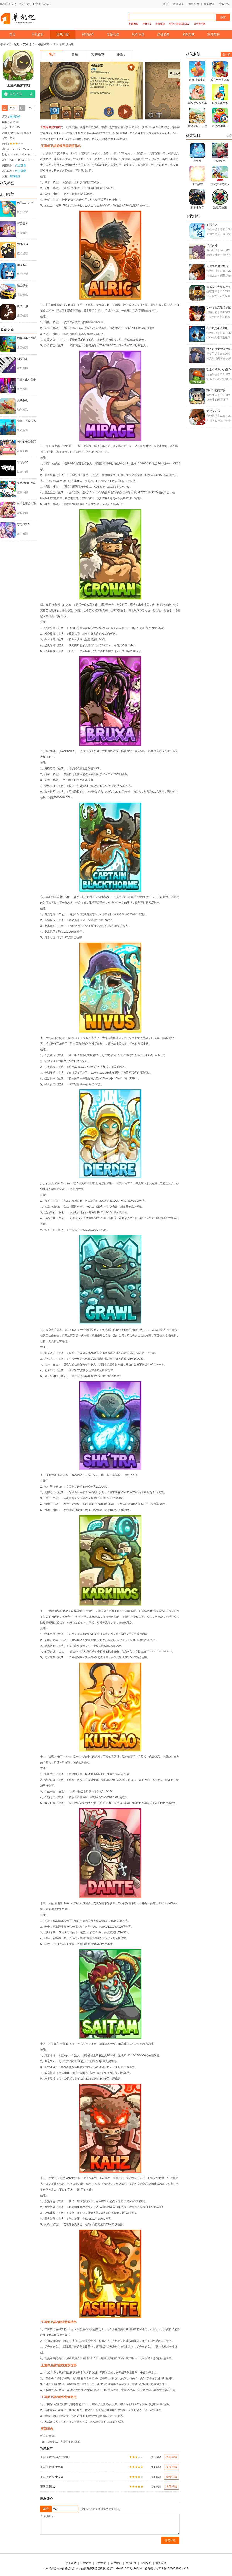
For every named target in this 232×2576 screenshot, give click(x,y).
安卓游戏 (28, 44)
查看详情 (171, 2457)
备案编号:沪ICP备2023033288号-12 (166, 2568)
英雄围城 (133, 23)
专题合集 (224, 3)
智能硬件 (209, 3)
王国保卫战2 (47, 2486)
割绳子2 (147, 23)
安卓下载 (16, 94)
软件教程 (213, 34)
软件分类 (178, 3)
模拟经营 (43, 44)
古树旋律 (160, 23)
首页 (165, 3)
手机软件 (38, 34)
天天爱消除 (200, 23)
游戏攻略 (188, 34)
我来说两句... (110, 2524)
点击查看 (20, 170)
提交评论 (170, 2540)
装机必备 (163, 34)
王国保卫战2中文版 (51, 2476)
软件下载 (138, 34)
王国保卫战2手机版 (51, 2466)
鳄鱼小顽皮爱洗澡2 (179, 23)
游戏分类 (193, 3)
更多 (229, 135)
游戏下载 (63, 34)
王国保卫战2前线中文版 (54, 2457)
